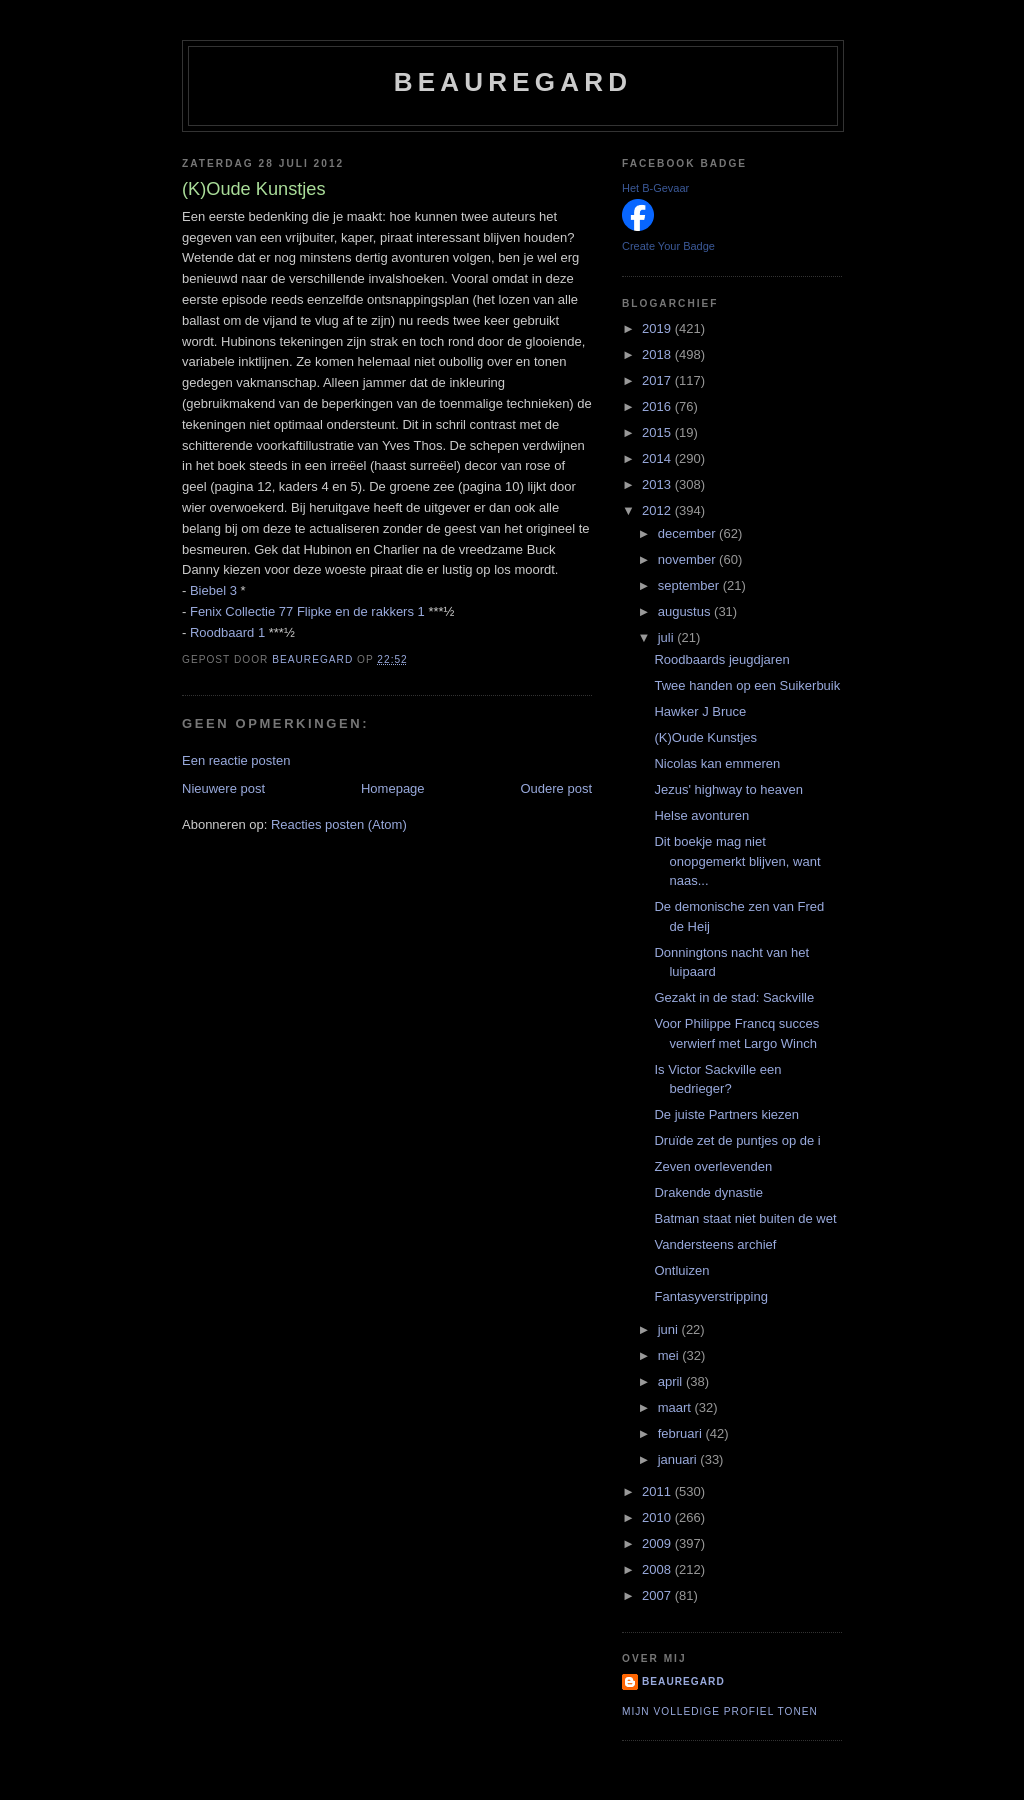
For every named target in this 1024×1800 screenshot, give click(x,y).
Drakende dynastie (708, 1192)
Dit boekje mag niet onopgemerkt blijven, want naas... (737, 861)
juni (670, 1329)
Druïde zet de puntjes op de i (737, 1140)
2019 (658, 328)
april (672, 1381)
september (690, 585)
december (688, 533)
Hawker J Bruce (700, 711)
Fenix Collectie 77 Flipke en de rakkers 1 (307, 611)
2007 (658, 1595)
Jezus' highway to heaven (728, 789)
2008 (658, 1569)
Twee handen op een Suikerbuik (747, 685)
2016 (658, 406)
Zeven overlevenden (713, 1166)
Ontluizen (681, 1270)
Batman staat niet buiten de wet (745, 1218)
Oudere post (556, 788)
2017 (658, 380)
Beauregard (513, 82)
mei (670, 1355)
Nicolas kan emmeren (717, 763)
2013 (658, 484)
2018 (658, 354)
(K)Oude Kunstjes (705, 737)
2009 (658, 1543)
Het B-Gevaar (655, 188)
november (688, 559)
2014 (658, 458)
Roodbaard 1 (227, 632)
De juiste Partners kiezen (726, 1114)
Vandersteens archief (715, 1244)
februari (682, 1433)
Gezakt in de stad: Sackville (734, 997)
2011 (658, 1491)
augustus (686, 611)
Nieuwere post (223, 788)
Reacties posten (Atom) (339, 824)
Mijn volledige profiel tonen (720, 1711)
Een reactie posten (236, 760)
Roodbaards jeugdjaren (721, 659)
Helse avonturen (701, 815)
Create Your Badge (668, 246)
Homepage (393, 788)
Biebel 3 (213, 590)
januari (679, 1459)
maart (676, 1407)
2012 (658, 510)
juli (668, 637)
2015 (658, 432)
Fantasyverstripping (710, 1296)
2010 (658, 1517)
